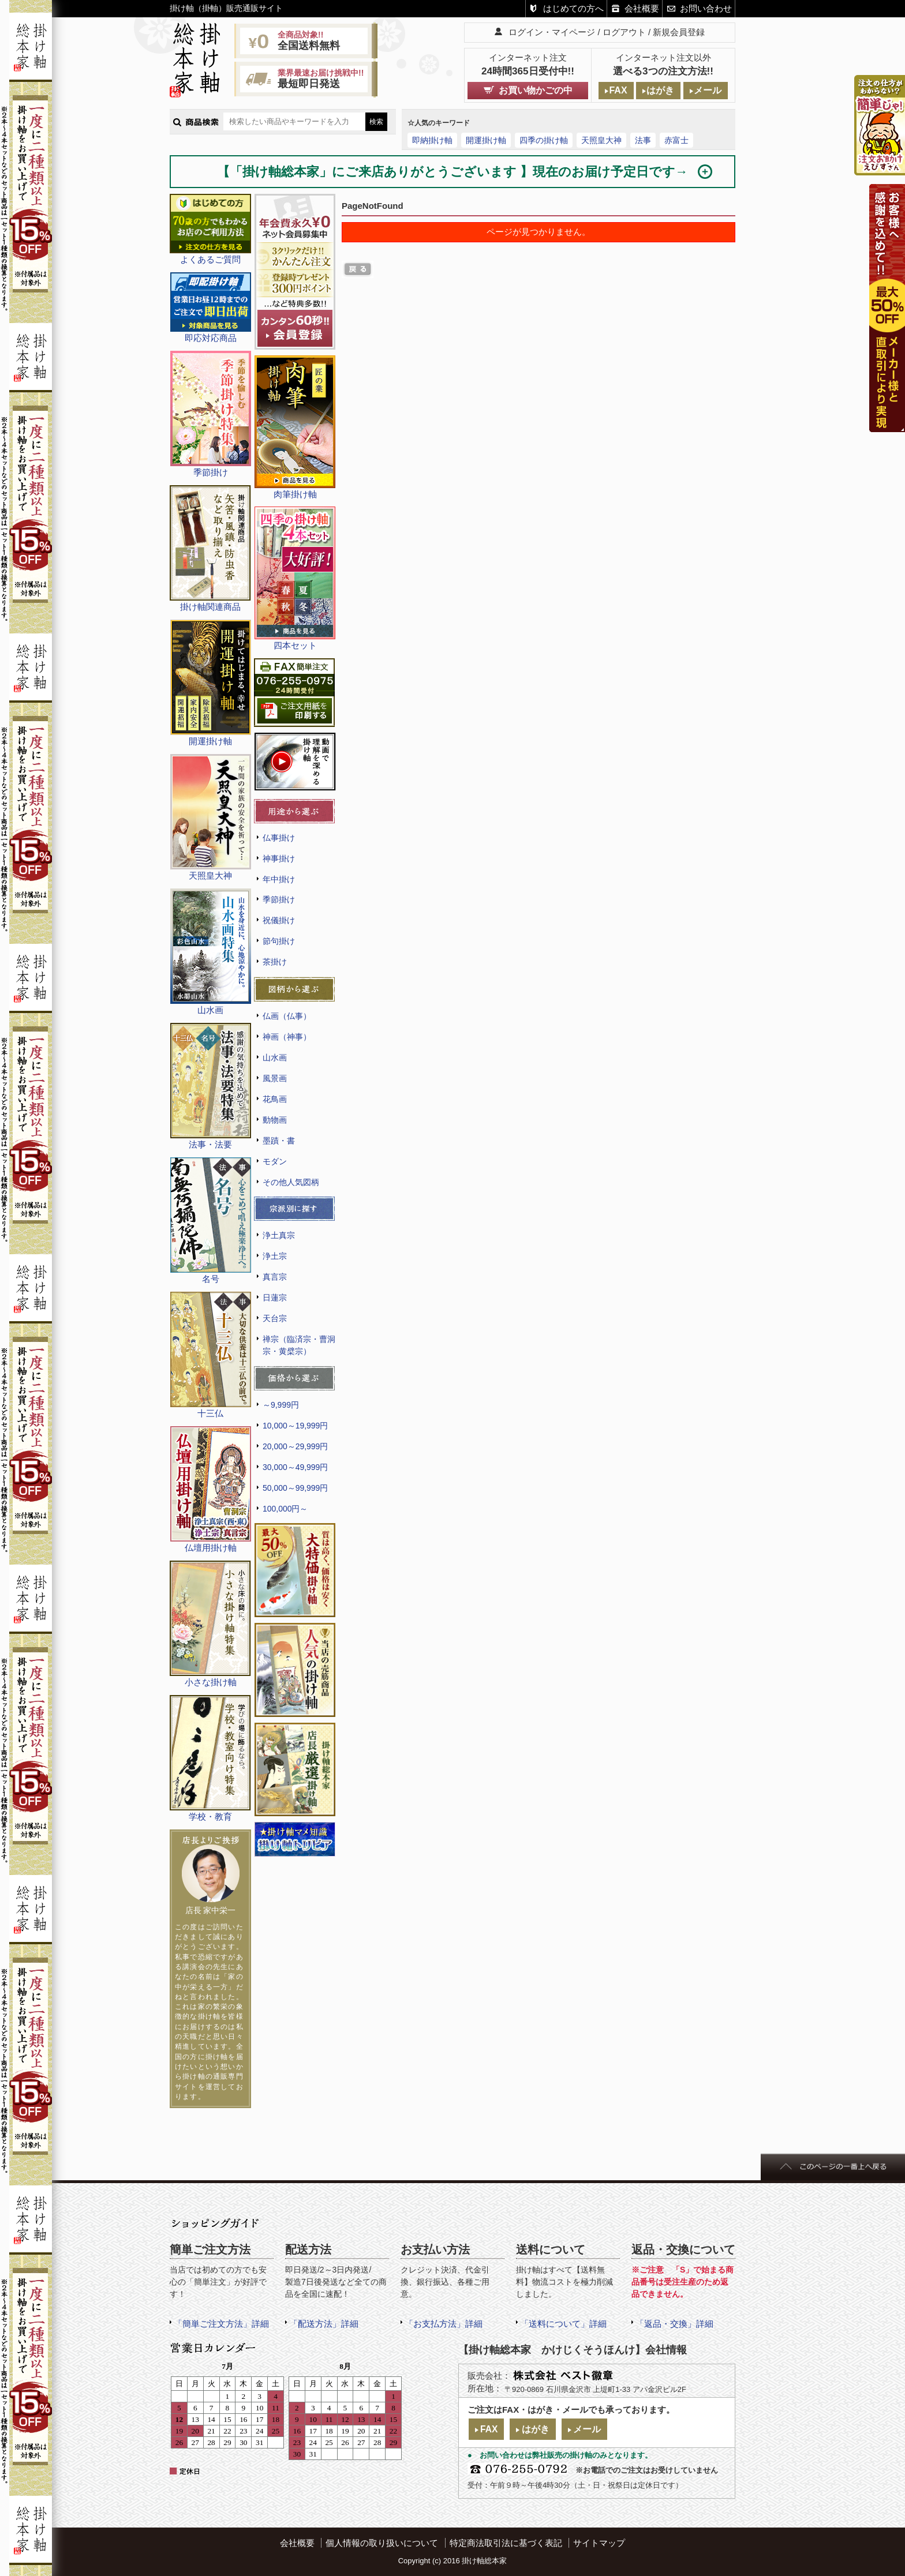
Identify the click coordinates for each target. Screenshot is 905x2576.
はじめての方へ (573, 8)
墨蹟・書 (279, 1140)
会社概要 (641, 8)
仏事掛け (279, 837)
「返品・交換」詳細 (674, 2323)
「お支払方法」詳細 (444, 2323)
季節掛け (279, 899)
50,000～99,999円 (295, 1488)
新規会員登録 (679, 32)
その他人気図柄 (291, 1182)
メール (707, 90)
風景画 (275, 1078)
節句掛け (279, 941)
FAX (618, 90)
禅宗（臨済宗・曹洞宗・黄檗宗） (299, 1345)
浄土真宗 (279, 1235)
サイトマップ (599, 2543)
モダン (275, 1161)
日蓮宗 (275, 1297)
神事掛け (279, 858)
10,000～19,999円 (295, 1425)
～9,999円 (281, 1404)
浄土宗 (275, 1256)
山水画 (275, 1057)
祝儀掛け (279, 920)
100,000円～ (285, 1508)
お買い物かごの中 (536, 90)
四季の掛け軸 (543, 140)
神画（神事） (287, 1036)
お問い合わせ (706, 8)
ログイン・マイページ (551, 32)
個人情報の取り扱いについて (382, 2543)
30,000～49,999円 (295, 1467)
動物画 (275, 1119)
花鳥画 (275, 1099)
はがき (660, 90)
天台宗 (275, 1318)
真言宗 (275, 1276)
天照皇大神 (601, 140)
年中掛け (279, 879)
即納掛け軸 (432, 140)
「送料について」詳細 (563, 2323)
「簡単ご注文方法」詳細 (221, 2323)
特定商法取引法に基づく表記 (506, 2543)
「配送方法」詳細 (323, 2323)
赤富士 (676, 140)
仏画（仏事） (287, 1016)
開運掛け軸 (486, 140)
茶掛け (275, 961)
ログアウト (624, 32)
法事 (643, 140)
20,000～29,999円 (295, 1446)
